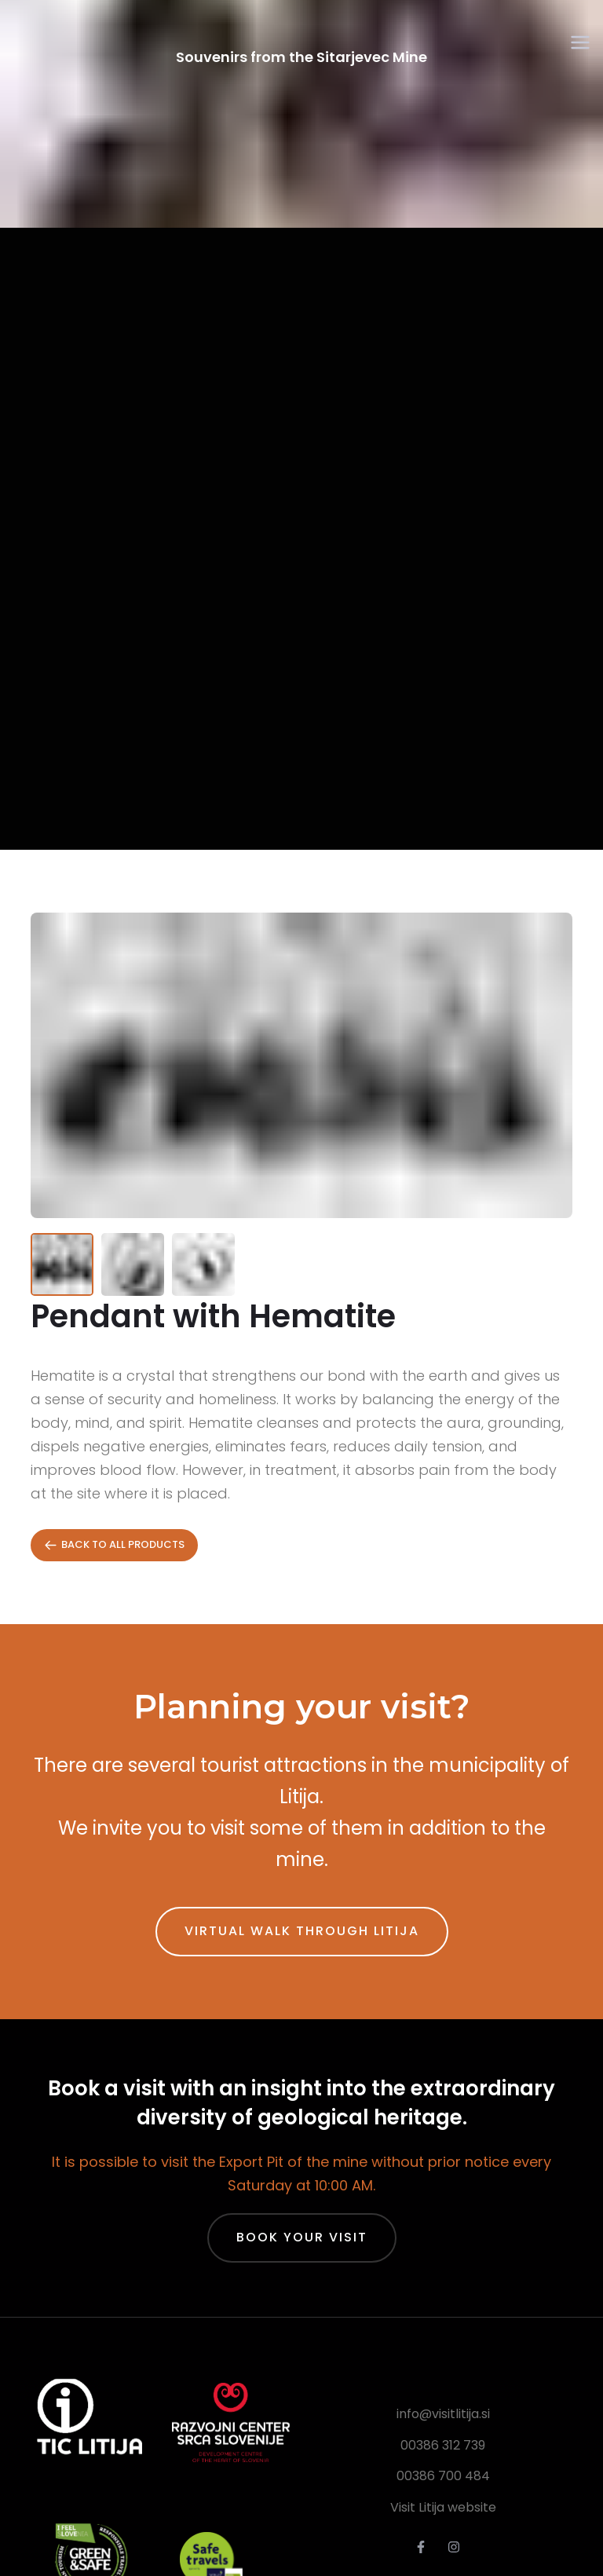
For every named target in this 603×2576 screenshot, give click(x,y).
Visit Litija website (443, 2507)
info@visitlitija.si (443, 2414)
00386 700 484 (443, 2476)
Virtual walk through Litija (302, 1931)
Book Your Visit (301, 2237)
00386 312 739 (442, 2445)
